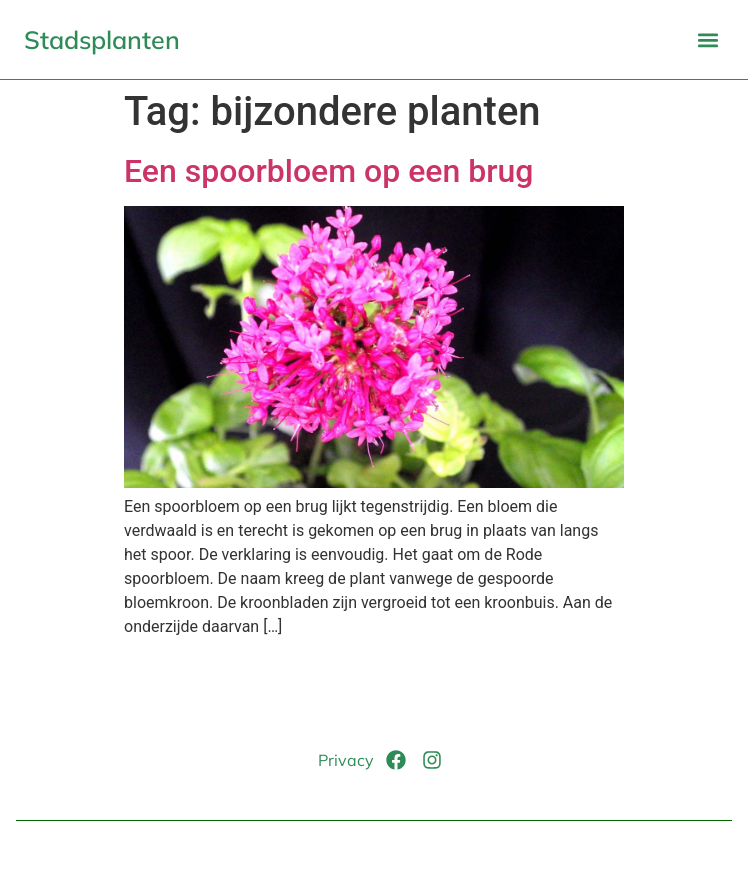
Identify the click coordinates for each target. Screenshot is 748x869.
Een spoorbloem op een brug (328, 171)
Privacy (346, 760)
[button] (707, 39)
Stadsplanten (102, 39)
